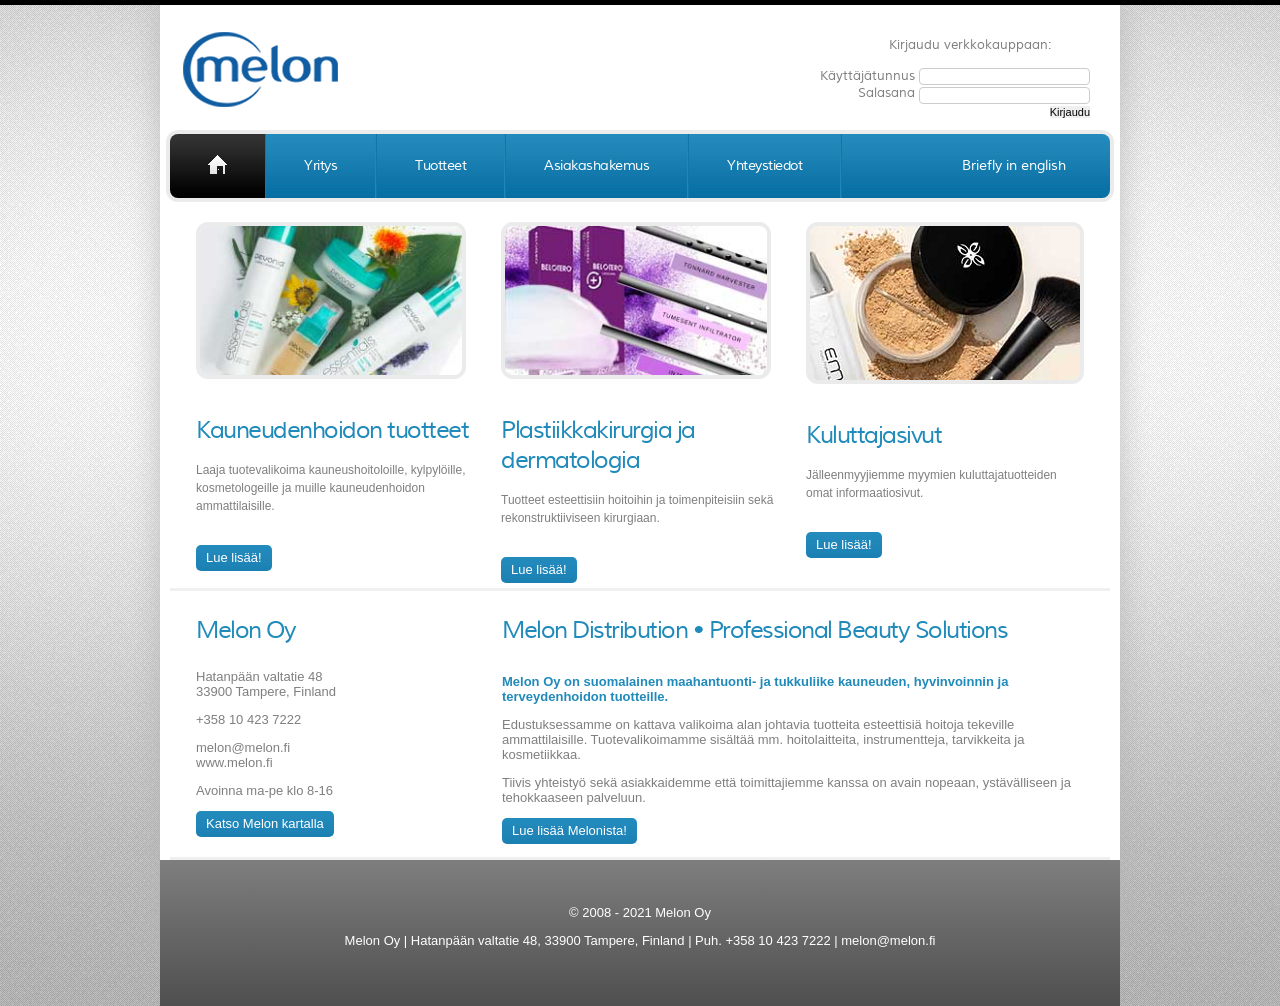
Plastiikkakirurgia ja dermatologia (598, 445)
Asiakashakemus (596, 165)
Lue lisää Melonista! (569, 830)
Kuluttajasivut (873, 435)
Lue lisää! (234, 557)
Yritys (320, 165)
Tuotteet (440, 165)
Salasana (888, 93)
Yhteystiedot (764, 165)
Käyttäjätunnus (869, 76)
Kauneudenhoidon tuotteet (332, 430)
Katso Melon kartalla (265, 823)
